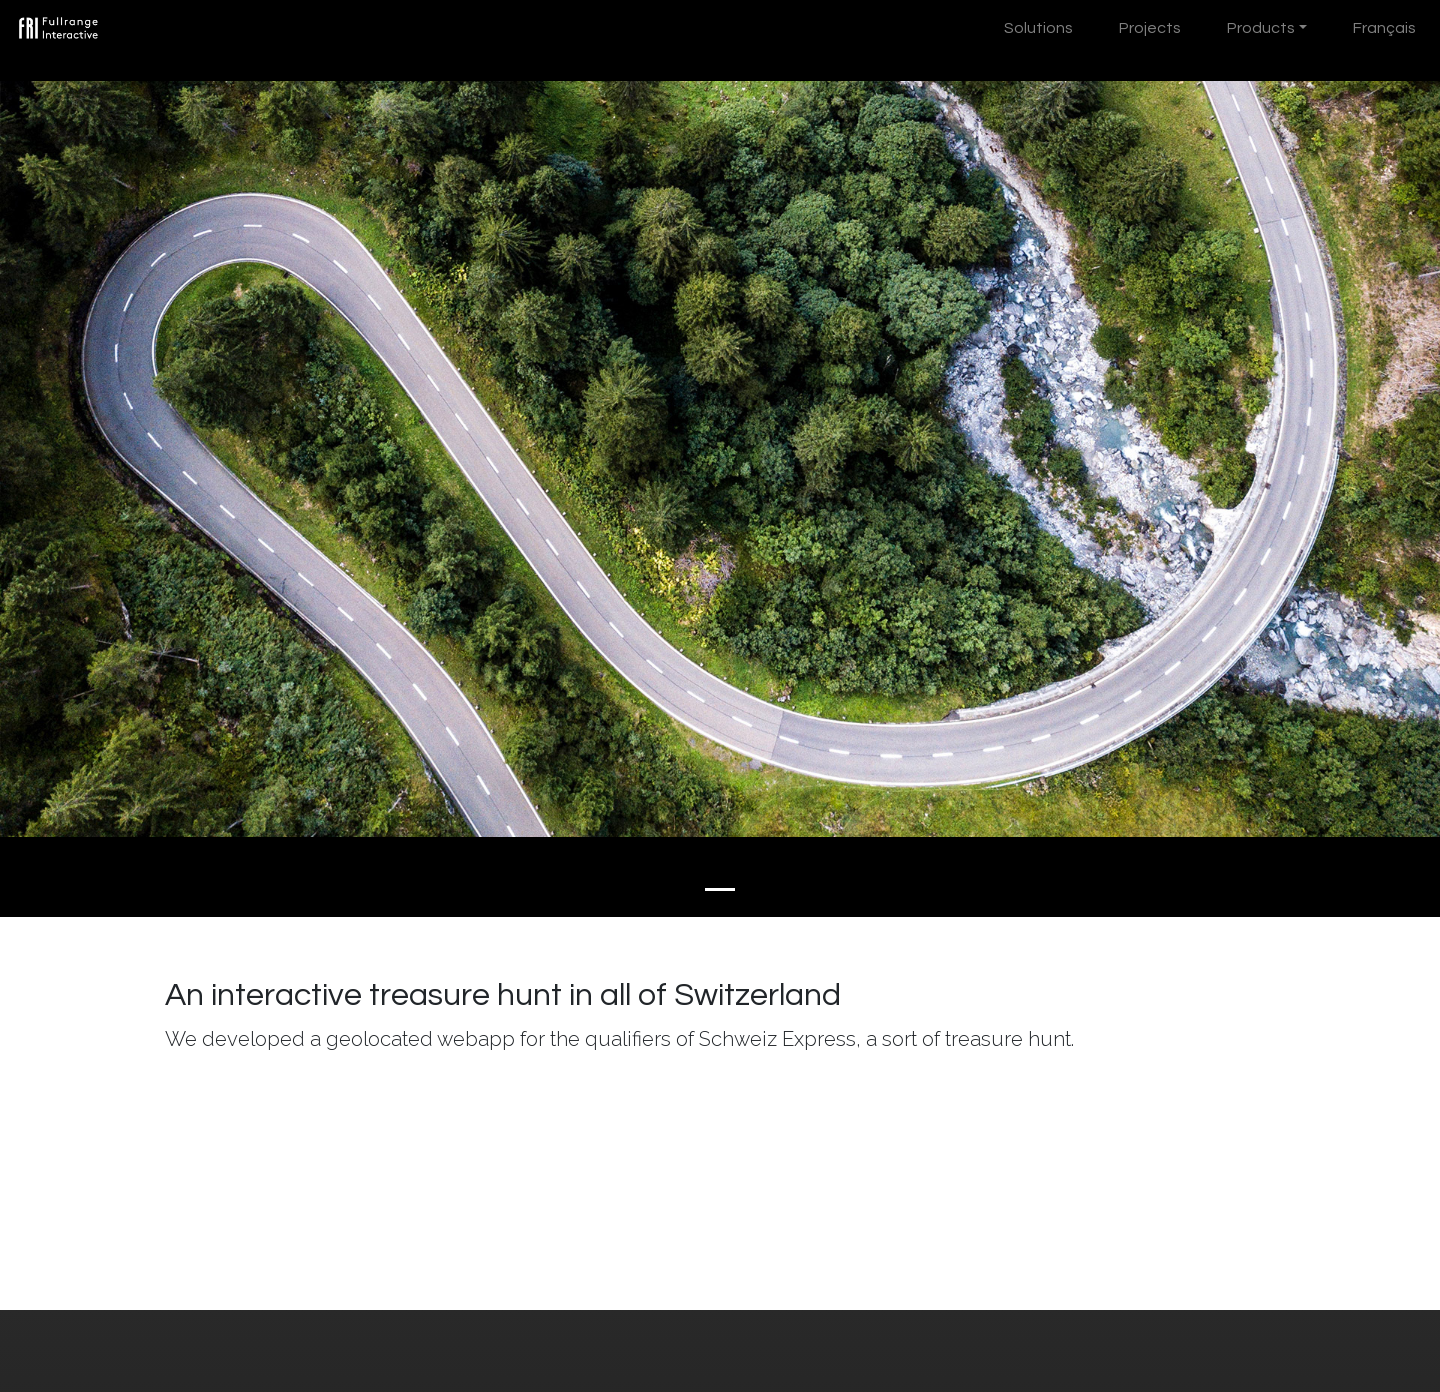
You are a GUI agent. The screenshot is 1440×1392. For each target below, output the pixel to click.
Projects (1150, 28)
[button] (108, 458)
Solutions (1038, 28)
